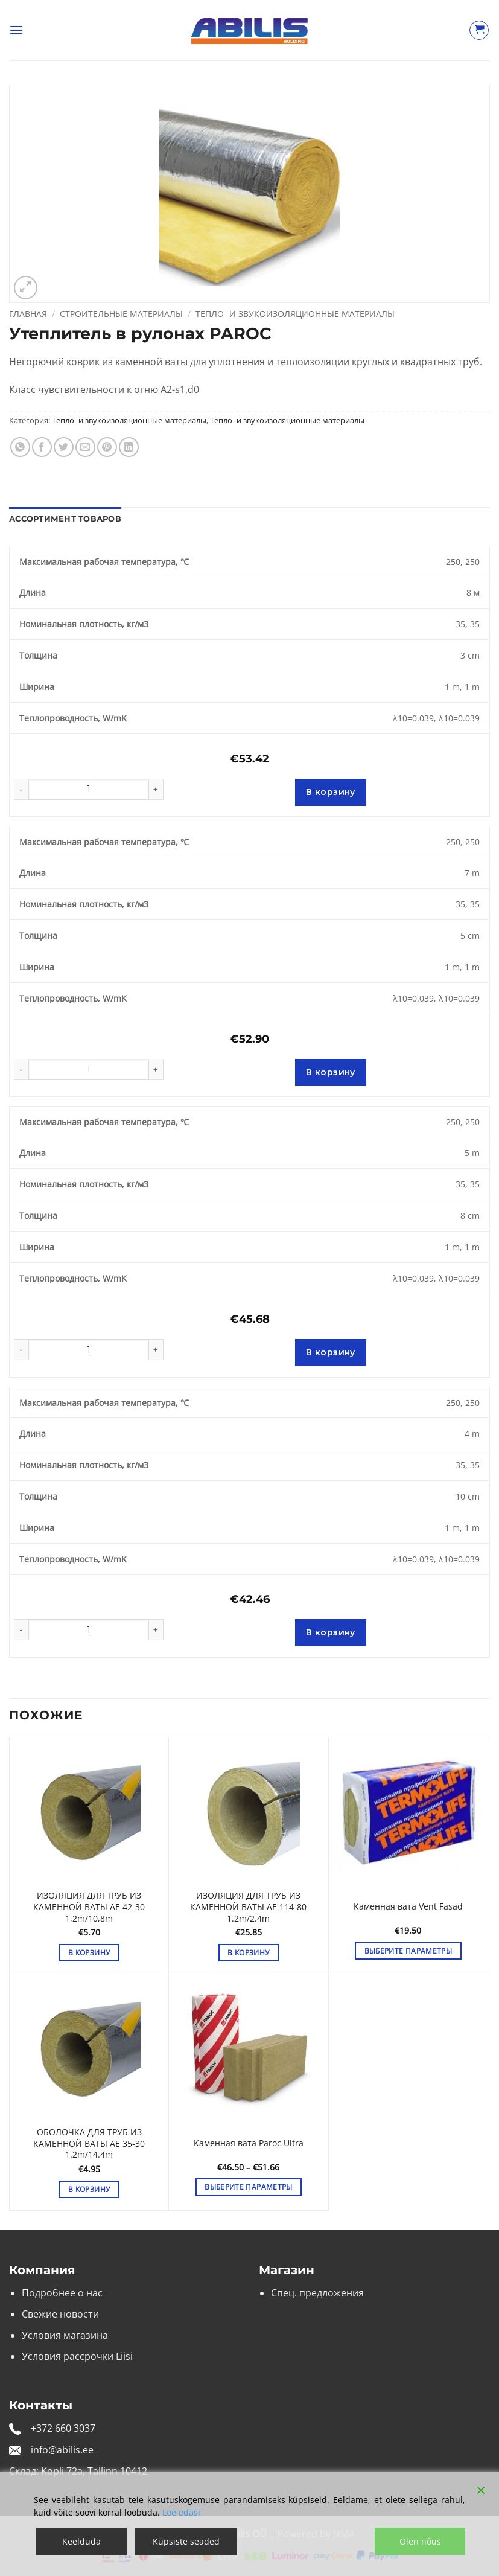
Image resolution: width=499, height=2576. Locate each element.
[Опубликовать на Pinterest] (107, 447)
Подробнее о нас (62, 2293)
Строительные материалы (121, 313)
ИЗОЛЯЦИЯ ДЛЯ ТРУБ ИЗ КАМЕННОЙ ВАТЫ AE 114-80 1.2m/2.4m (248, 1906)
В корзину (330, 792)
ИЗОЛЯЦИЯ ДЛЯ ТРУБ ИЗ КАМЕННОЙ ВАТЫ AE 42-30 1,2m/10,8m (89, 1906)
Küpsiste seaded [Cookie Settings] (186, 2541)
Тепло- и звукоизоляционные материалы (295, 313)
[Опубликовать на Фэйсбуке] (42, 447)
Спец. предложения (317, 2293)
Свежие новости (60, 2314)
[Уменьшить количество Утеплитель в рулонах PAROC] (21, 789)
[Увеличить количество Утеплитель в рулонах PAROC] (156, 789)
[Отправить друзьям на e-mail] (85, 447)
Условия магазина (65, 2335)
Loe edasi (181, 2512)
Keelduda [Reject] (81, 2541)
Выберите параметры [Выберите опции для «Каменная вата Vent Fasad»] (408, 1950)
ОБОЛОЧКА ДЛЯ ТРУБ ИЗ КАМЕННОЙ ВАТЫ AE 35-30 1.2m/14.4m (89, 2143)
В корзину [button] (89, 1952)
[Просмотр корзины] (479, 30)
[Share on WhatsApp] (20, 447)
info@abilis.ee (62, 2449)
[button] (16, 30)
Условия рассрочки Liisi (77, 2356)
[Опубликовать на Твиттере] (64, 447)
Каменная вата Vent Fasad (408, 1906)
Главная (28, 313)
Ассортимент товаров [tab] (65, 518)
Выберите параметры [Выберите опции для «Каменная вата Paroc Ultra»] (248, 2186)
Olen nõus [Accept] (420, 2541)
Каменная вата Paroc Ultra (249, 2143)
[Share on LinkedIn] (129, 447)
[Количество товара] (88, 789)
